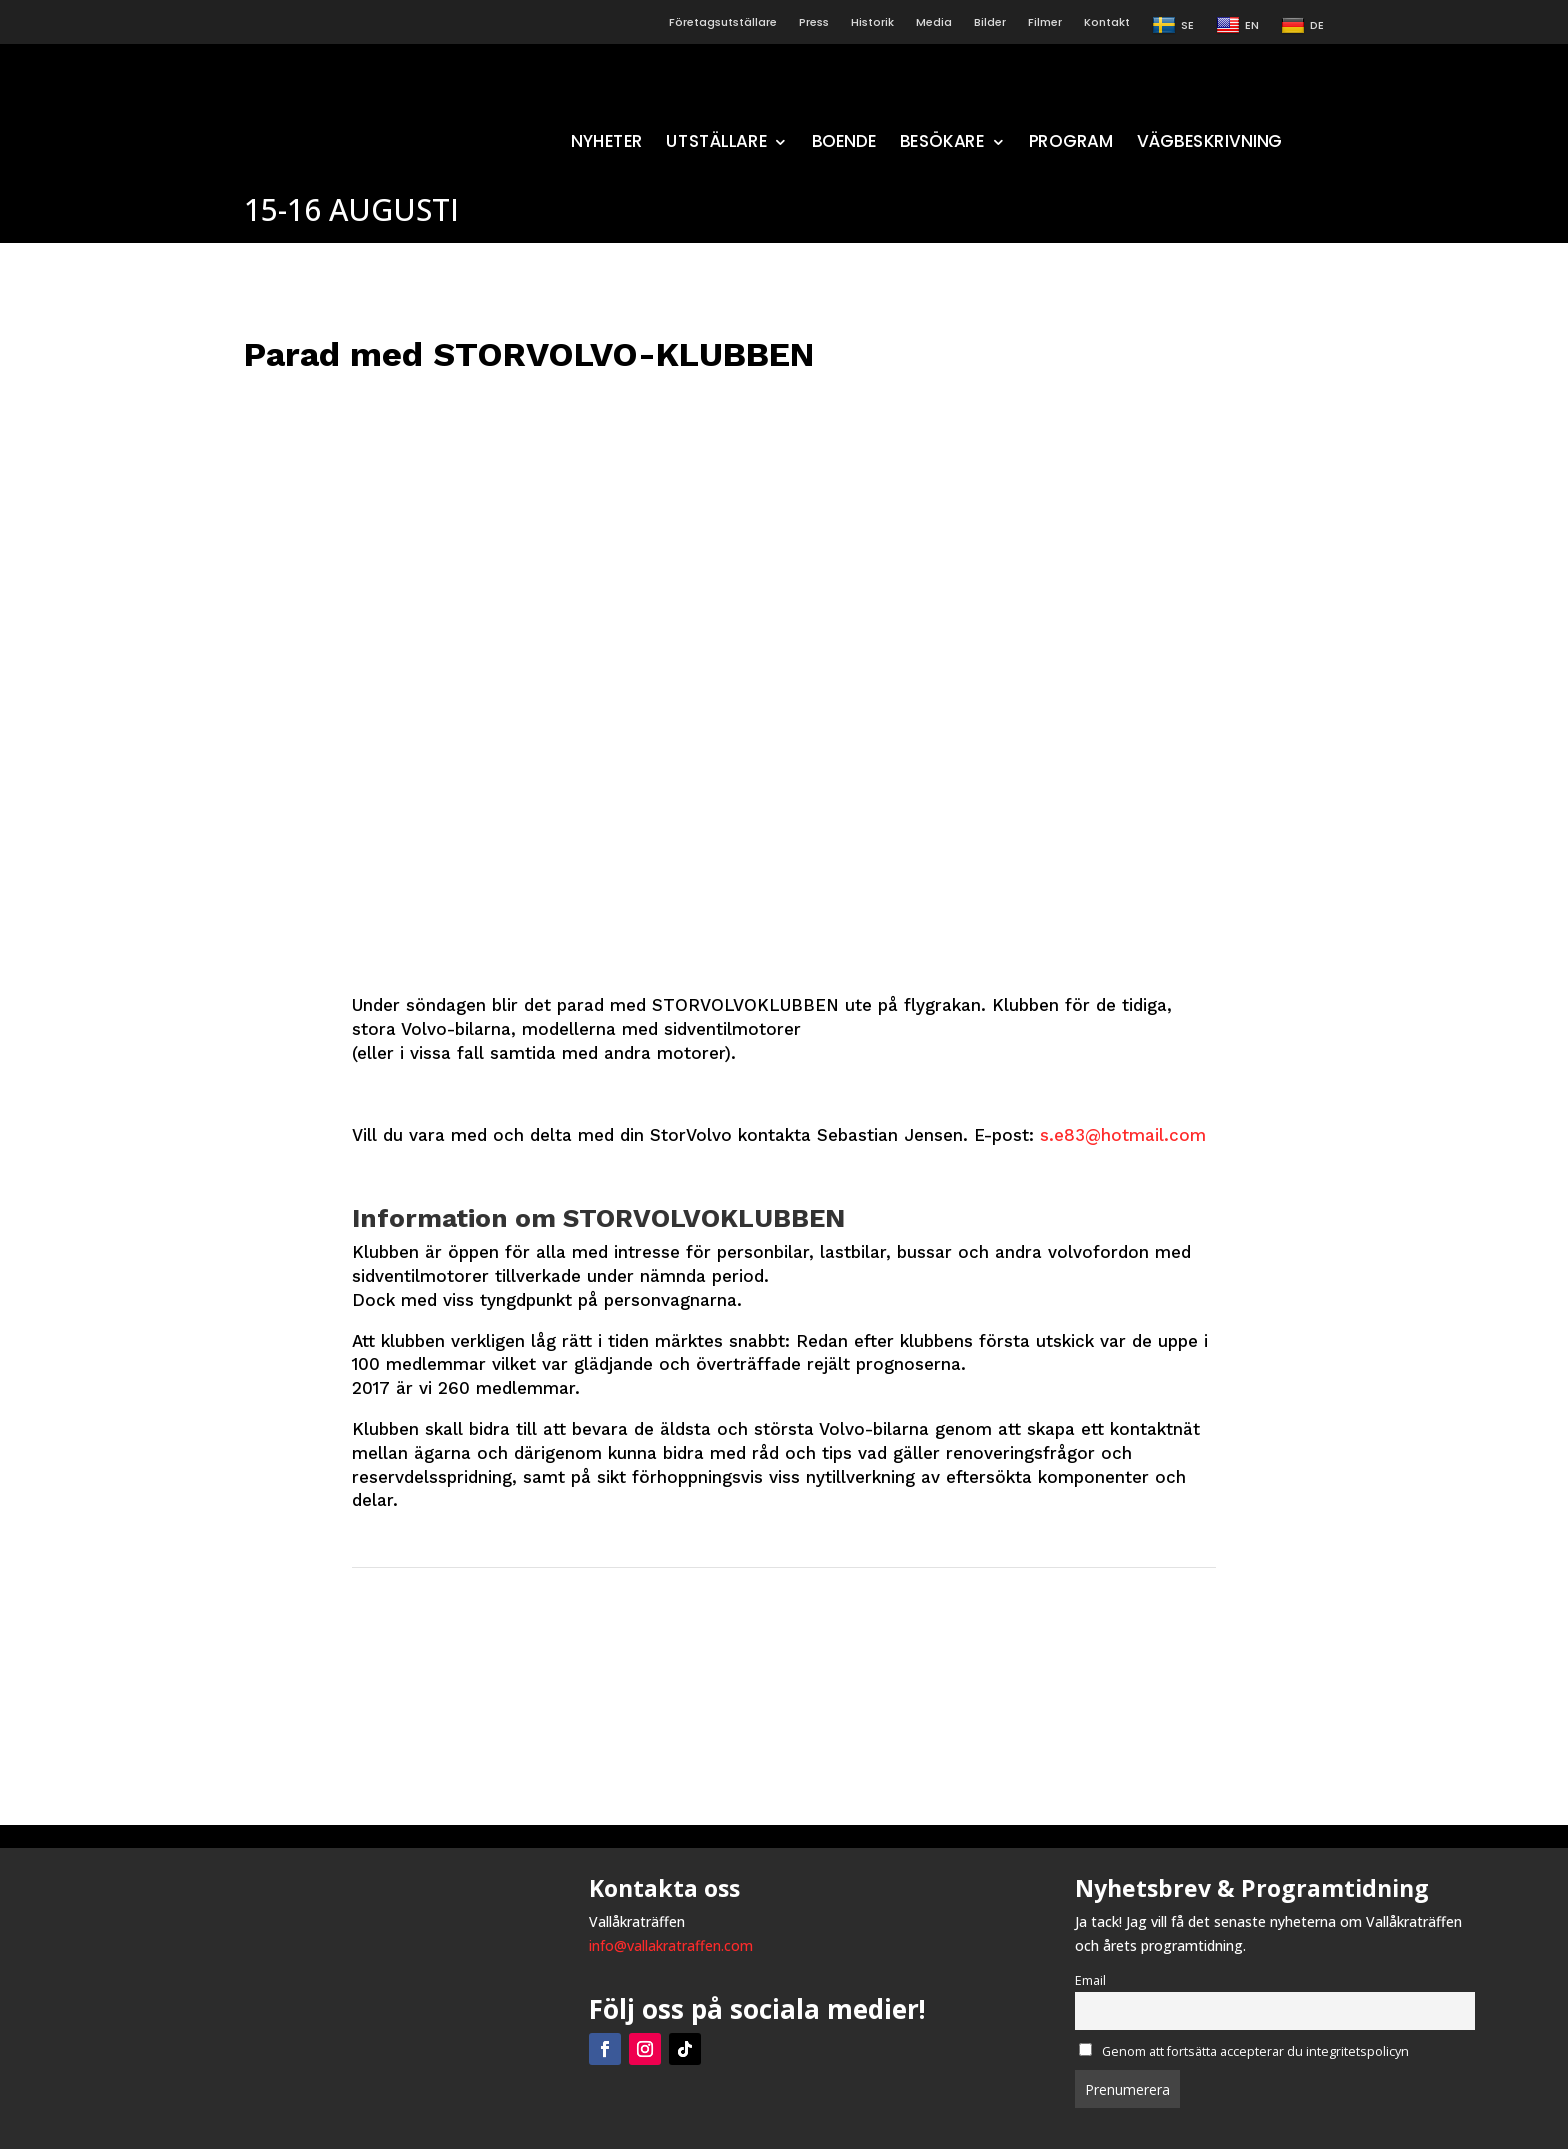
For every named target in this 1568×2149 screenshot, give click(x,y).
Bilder (990, 22)
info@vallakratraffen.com (671, 1945)
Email (1090, 1980)
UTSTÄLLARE (716, 143)
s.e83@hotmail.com (1123, 1135)
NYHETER (607, 143)
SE (1173, 26)
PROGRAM (1071, 143)
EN (1237, 26)
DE (1302, 26)
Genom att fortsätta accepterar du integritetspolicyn (1244, 2051)
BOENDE (843, 143)
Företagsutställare (723, 22)
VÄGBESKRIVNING (1209, 143)
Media (934, 22)
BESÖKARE (941, 143)
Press (814, 22)
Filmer (1045, 22)
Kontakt (1107, 22)
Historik (872, 22)
